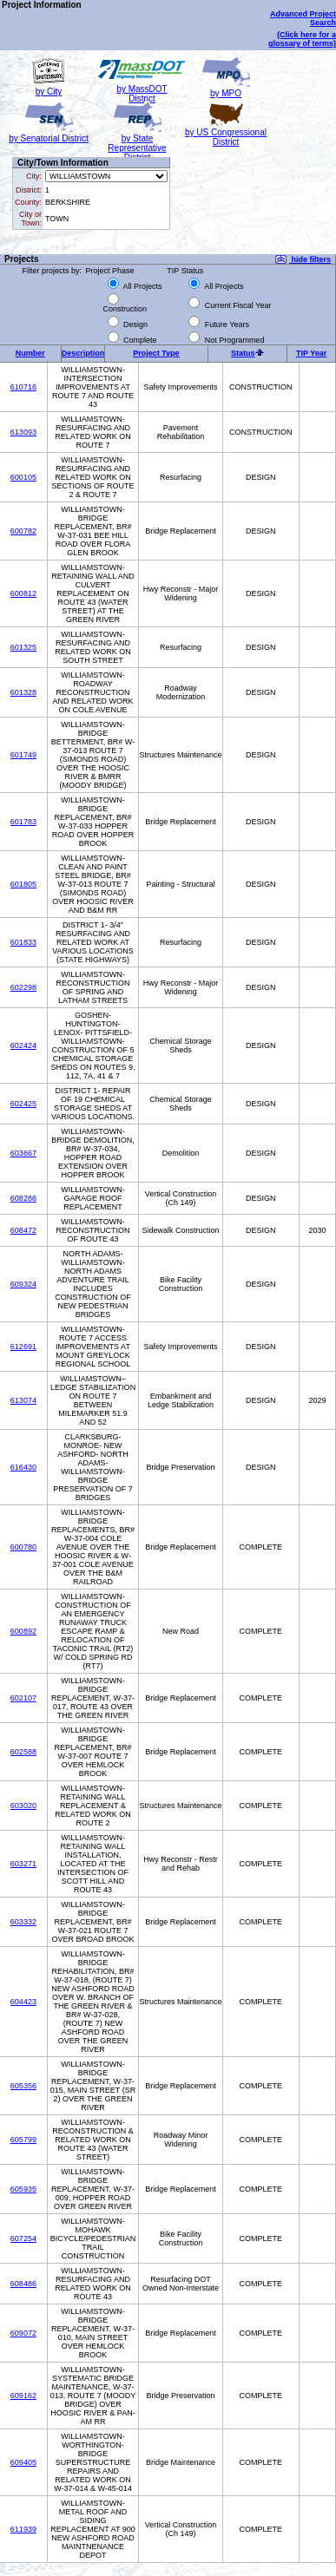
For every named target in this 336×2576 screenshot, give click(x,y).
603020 (23, 1805)
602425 (23, 1103)
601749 (23, 755)
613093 (23, 432)
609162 (23, 2395)
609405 (23, 2462)
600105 (23, 477)
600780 (23, 1547)
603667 (23, 1153)
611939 (23, 2529)
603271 (23, 1863)
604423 (23, 2001)
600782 (23, 531)
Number (30, 353)
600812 (23, 593)
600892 (23, 1631)
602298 (23, 987)
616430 (23, 1467)
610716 (23, 387)
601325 (23, 647)
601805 (23, 884)
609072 (23, 2333)
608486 (23, 2283)
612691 (23, 1346)
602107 (23, 1698)
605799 (23, 2139)
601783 (23, 821)
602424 (23, 1045)
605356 (23, 2085)
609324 (23, 1284)
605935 (23, 2189)
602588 (23, 1751)
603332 (23, 1921)
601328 (23, 692)
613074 (23, 1400)
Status (243, 353)
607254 (23, 2238)
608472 (23, 1230)
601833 (23, 942)
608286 (23, 1198)
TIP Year (311, 353)
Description (83, 353)
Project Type (156, 353)
